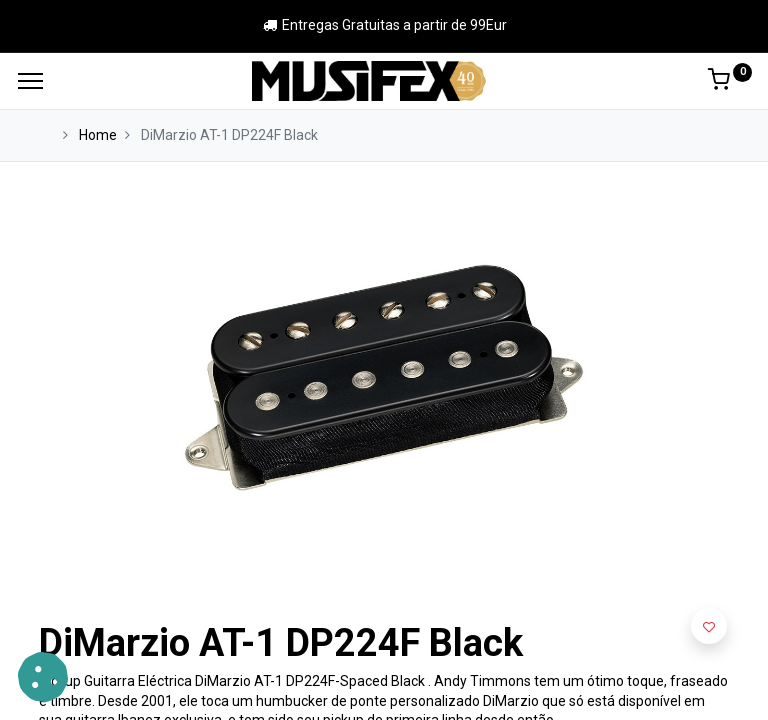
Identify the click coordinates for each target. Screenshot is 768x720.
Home (98, 135)
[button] (709, 626)
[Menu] (30, 81)
